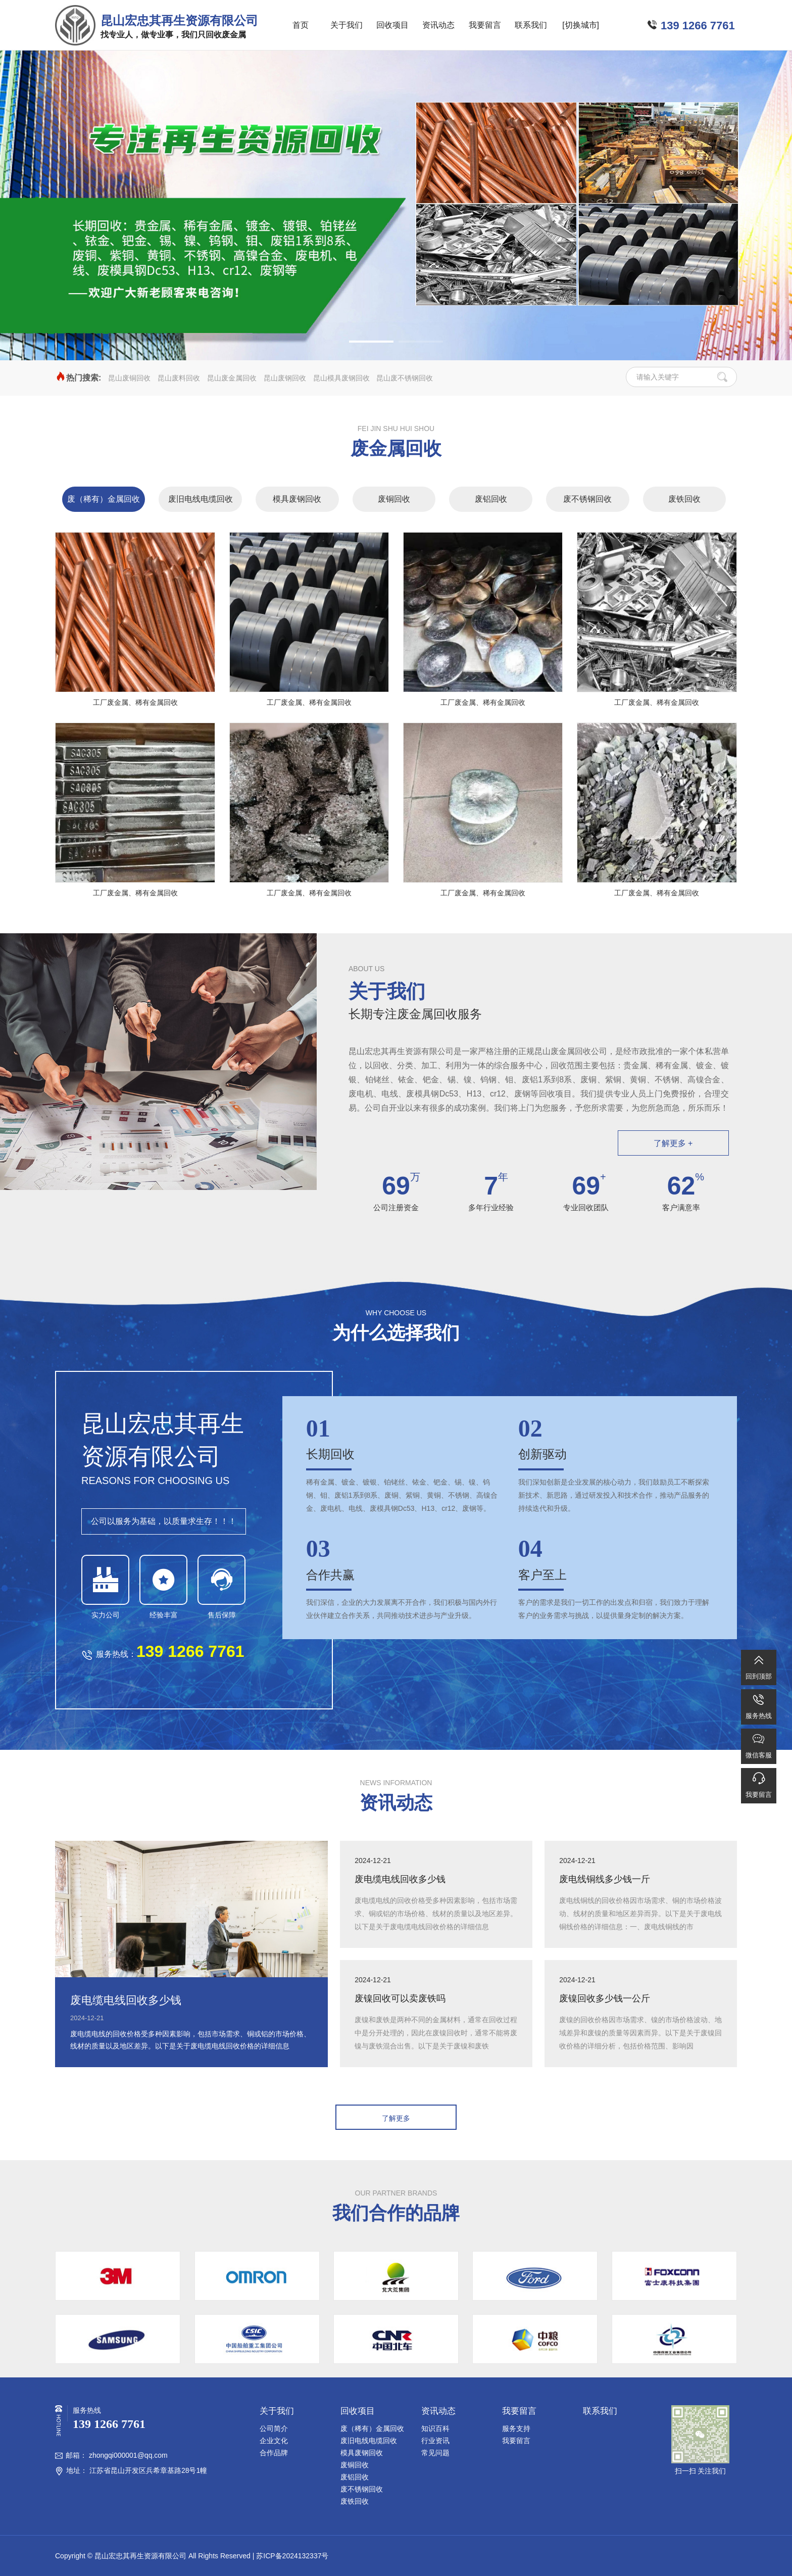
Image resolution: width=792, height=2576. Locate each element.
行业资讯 (435, 2441)
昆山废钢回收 (285, 378)
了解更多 (396, 2118)
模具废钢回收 (297, 499)
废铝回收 (491, 499)
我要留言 (485, 25)
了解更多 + (673, 1143)
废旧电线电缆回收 (200, 499)
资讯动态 (438, 25)
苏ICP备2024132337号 (292, 2556)
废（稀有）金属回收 (103, 499)
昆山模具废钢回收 (341, 378)
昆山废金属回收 (232, 378)
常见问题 (435, 2453)
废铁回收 (684, 499)
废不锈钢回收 (587, 499)
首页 (300, 25)
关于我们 (346, 25)
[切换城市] (580, 25)
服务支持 (516, 2428)
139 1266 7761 (698, 25)
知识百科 (435, 2428)
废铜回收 (394, 499)
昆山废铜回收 (129, 378)
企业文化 (274, 2441)
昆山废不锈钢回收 (404, 378)
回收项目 (392, 25)
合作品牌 (274, 2453)
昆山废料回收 (179, 378)
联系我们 (531, 25)
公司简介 (274, 2428)
